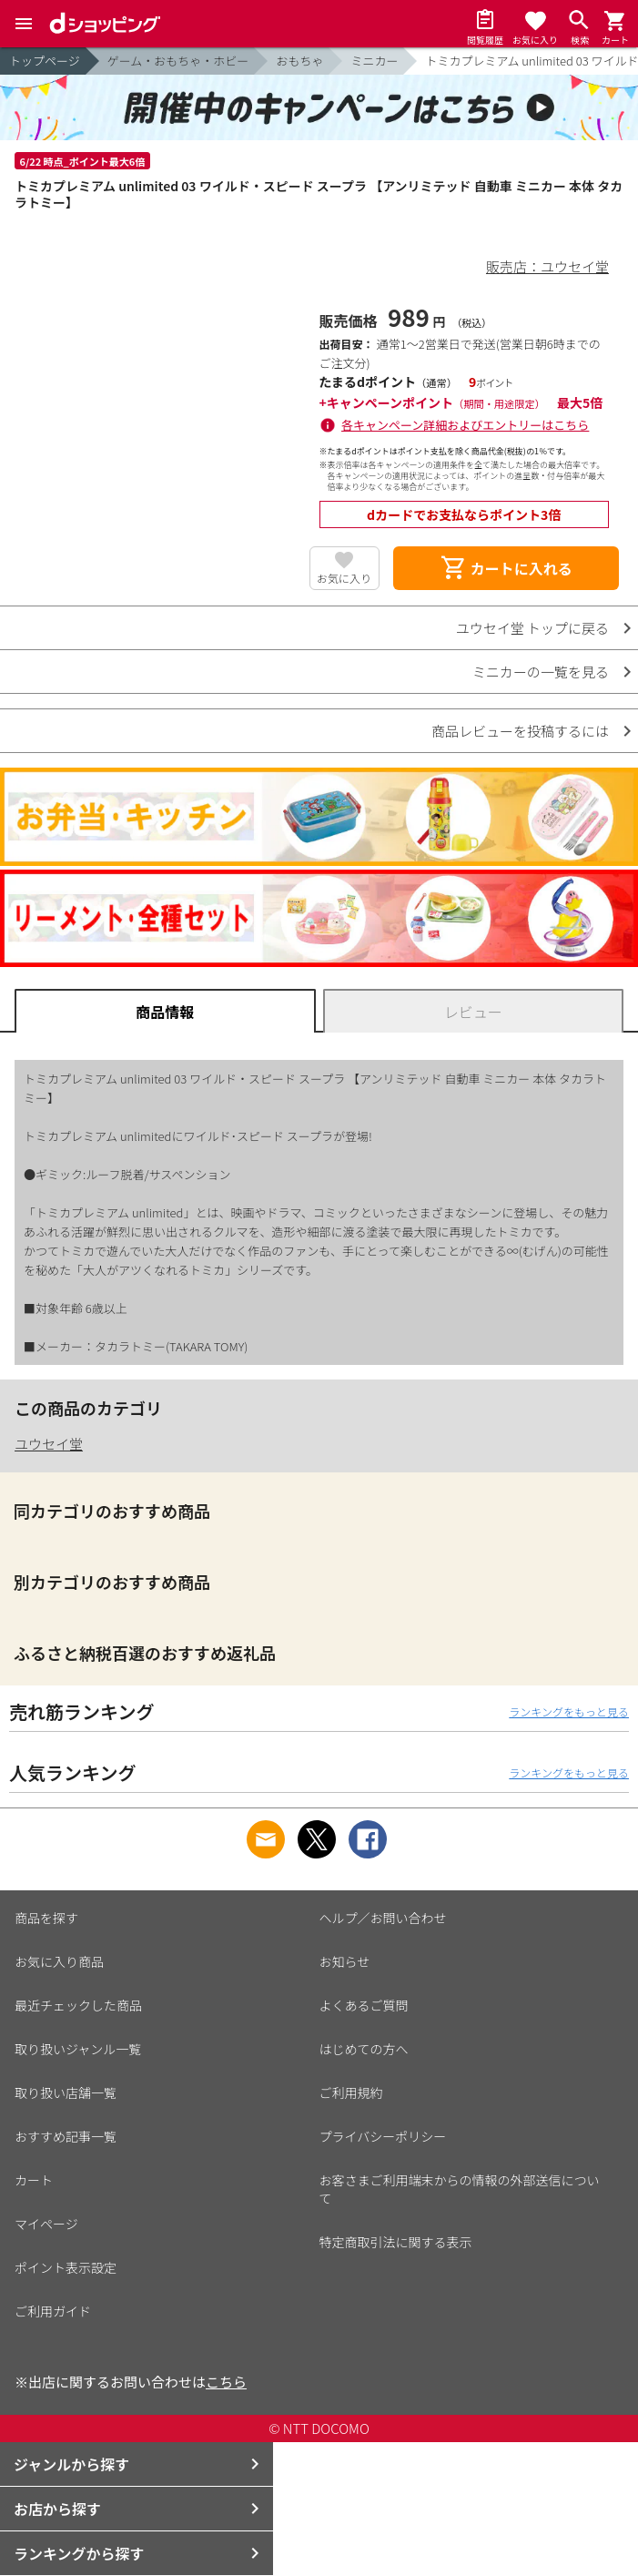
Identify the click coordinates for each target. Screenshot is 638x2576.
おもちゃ (299, 60)
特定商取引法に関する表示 (395, 2242)
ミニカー (374, 60)
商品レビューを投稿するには (520, 731)
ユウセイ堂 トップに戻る (532, 628)
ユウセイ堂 (49, 1443)
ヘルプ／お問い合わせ (383, 1918)
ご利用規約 (351, 2092)
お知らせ (344, 1961)
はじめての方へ (364, 2049)
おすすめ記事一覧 (65, 2136)
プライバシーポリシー (383, 2136)
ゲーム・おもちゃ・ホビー (178, 60)
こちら (226, 2381)
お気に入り (344, 577)
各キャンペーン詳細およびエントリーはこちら (465, 424)
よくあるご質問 (364, 2005)
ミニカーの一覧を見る (540, 671)
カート (34, 2180)
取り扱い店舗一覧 (65, 2092)
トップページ (44, 60)
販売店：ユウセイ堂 (547, 266)
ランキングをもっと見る (569, 1711)
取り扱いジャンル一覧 (78, 2049)
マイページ (46, 2224)
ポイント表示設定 (65, 2267)
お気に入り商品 (59, 1961)
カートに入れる (506, 568)
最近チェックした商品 (78, 2005)
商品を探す (46, 1918)
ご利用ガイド (53, 2311)
